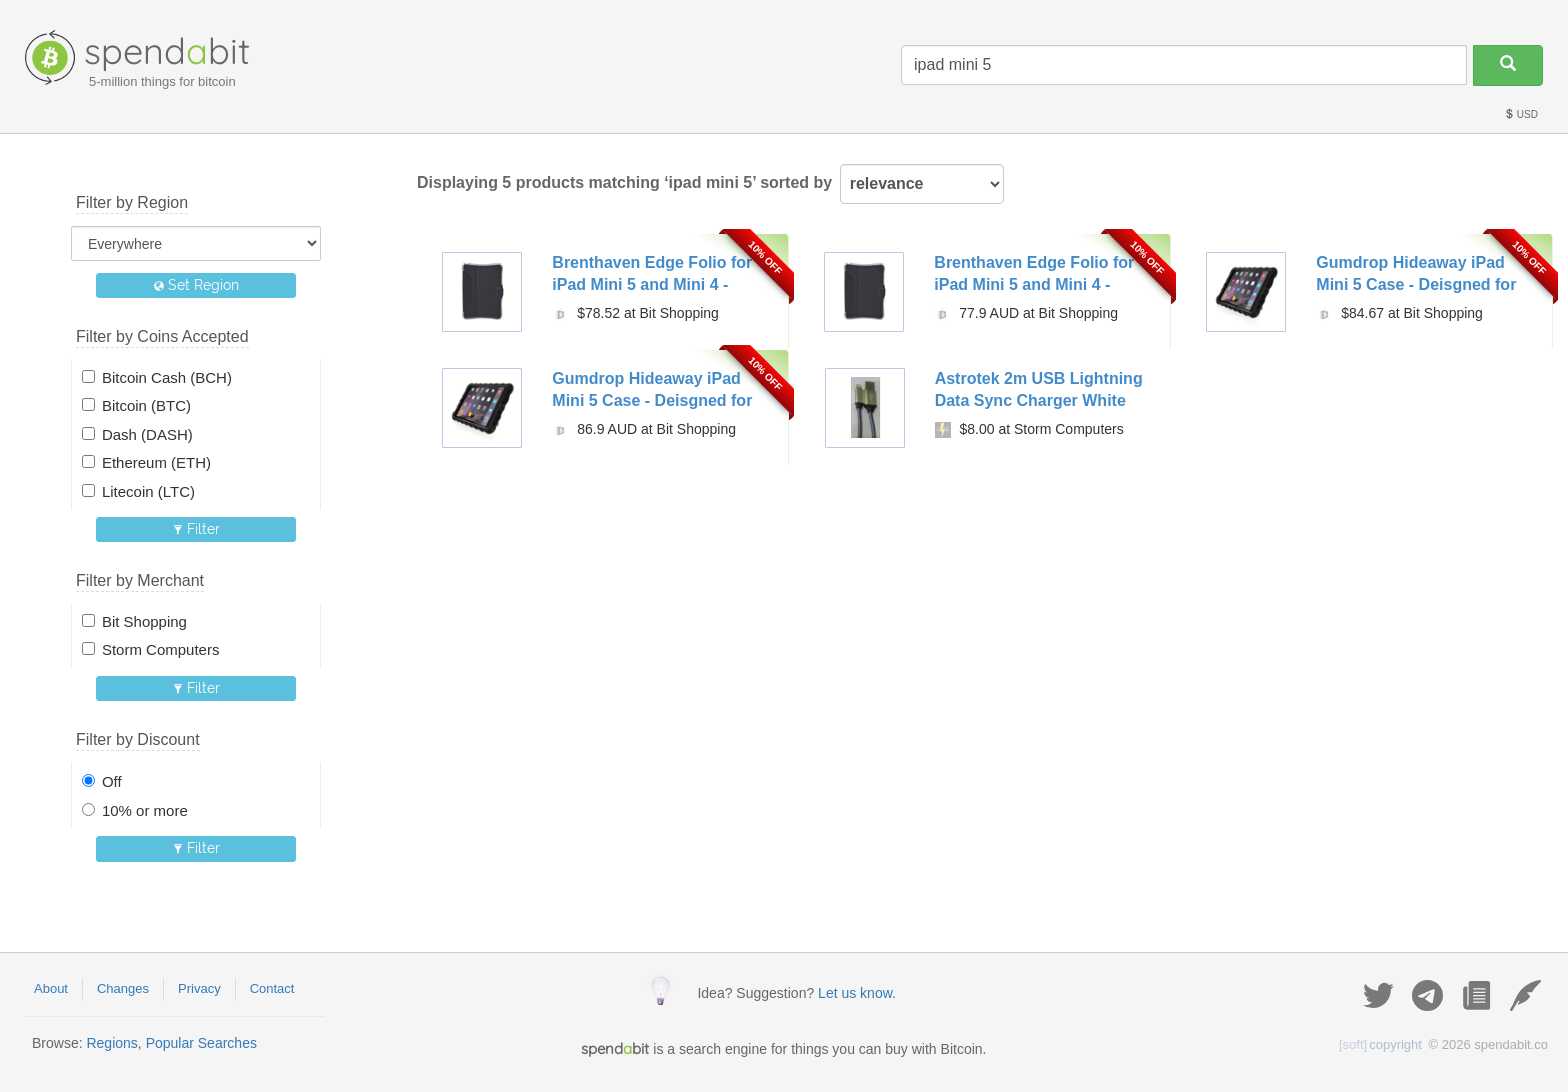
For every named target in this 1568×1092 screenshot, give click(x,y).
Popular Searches (201, 1043)
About (51, 988)
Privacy (199, 988)
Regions (111, 1043)
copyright (1380, 1044)
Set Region (196, 285)
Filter (196, 529)
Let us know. (857, 993)
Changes (123, 988)
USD (1521, 114)
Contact (272, 988)
